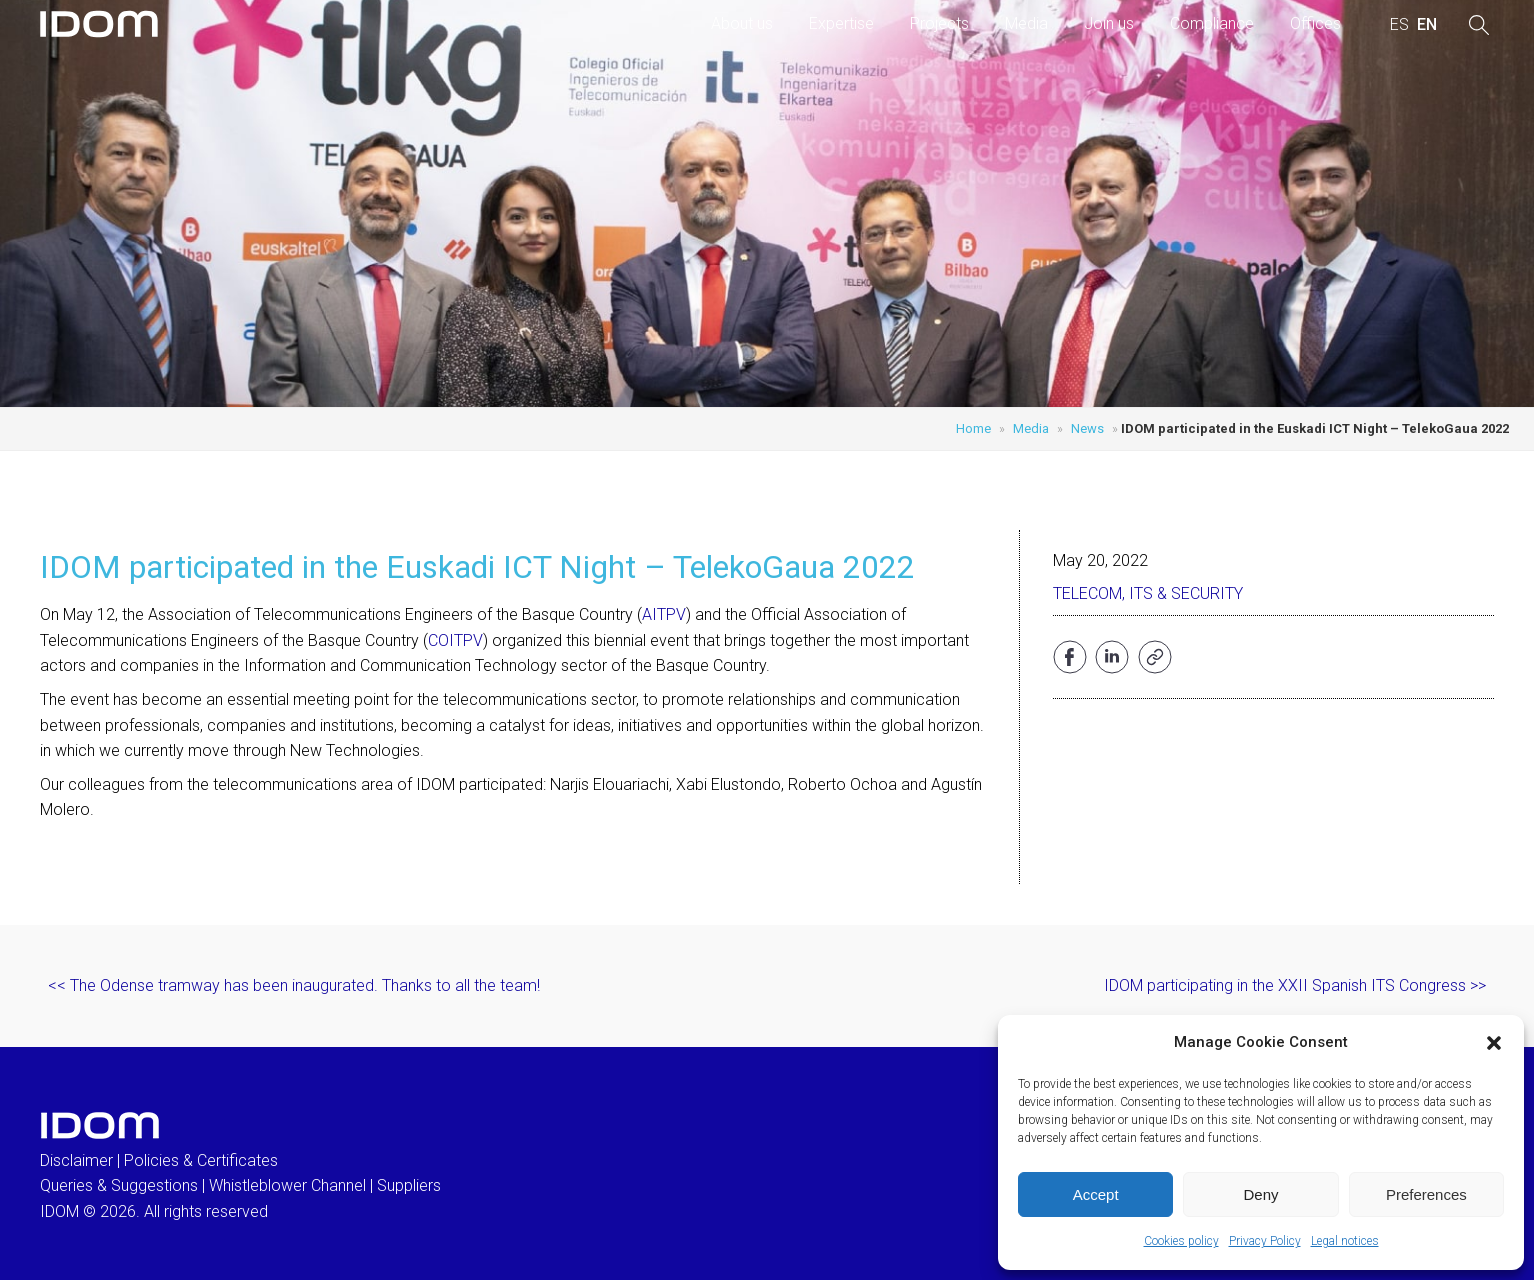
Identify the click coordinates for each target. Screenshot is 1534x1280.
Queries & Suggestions (119, 1185)
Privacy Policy (1265, 1241)
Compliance (1212, 23)
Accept (1096, 1194)
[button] (1494, 1043)
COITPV (455, 640)
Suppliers (409, 1185)
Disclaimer (76, 1160)
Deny (1260, 1194)
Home (973, 428)
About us (742, 23)
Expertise (841, 23)
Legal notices (1345, 1241)
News (1087, 428)
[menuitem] (1399, 25)
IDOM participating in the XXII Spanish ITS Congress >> (1295, 985)
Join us (1109, 23)
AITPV (664, 614)
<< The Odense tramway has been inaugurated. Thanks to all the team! (294, 985)
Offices (1315, 23)
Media (1026, 23)
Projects (939, 23)
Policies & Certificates (201, 1160)
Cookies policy (1181, 1241)
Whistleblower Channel (287, 1185)
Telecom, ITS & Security (1148, 593)
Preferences (1426, 1194)
